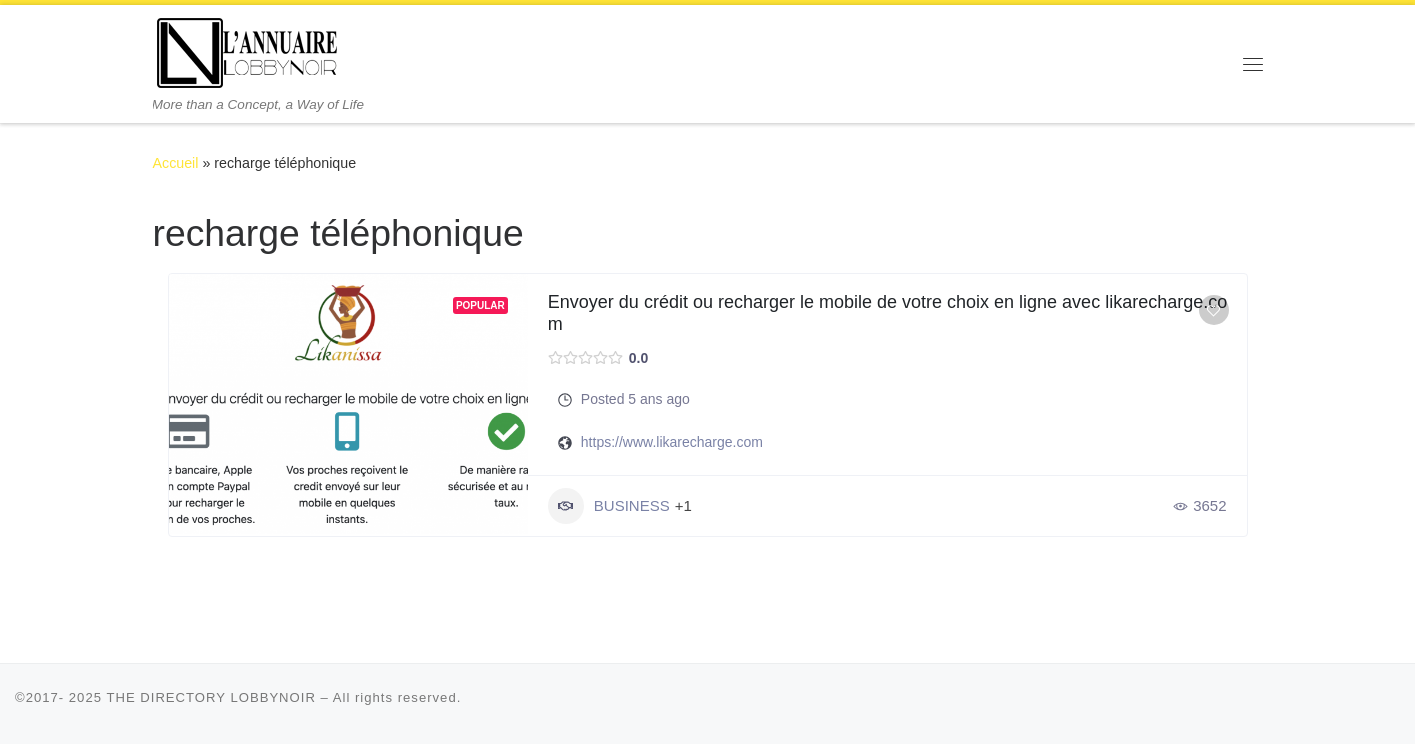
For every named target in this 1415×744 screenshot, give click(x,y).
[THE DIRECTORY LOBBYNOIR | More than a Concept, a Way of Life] (248, 50)
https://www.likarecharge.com (672, 442)
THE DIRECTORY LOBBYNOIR (211, 697)
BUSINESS (609, 506)
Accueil (176, 163)
